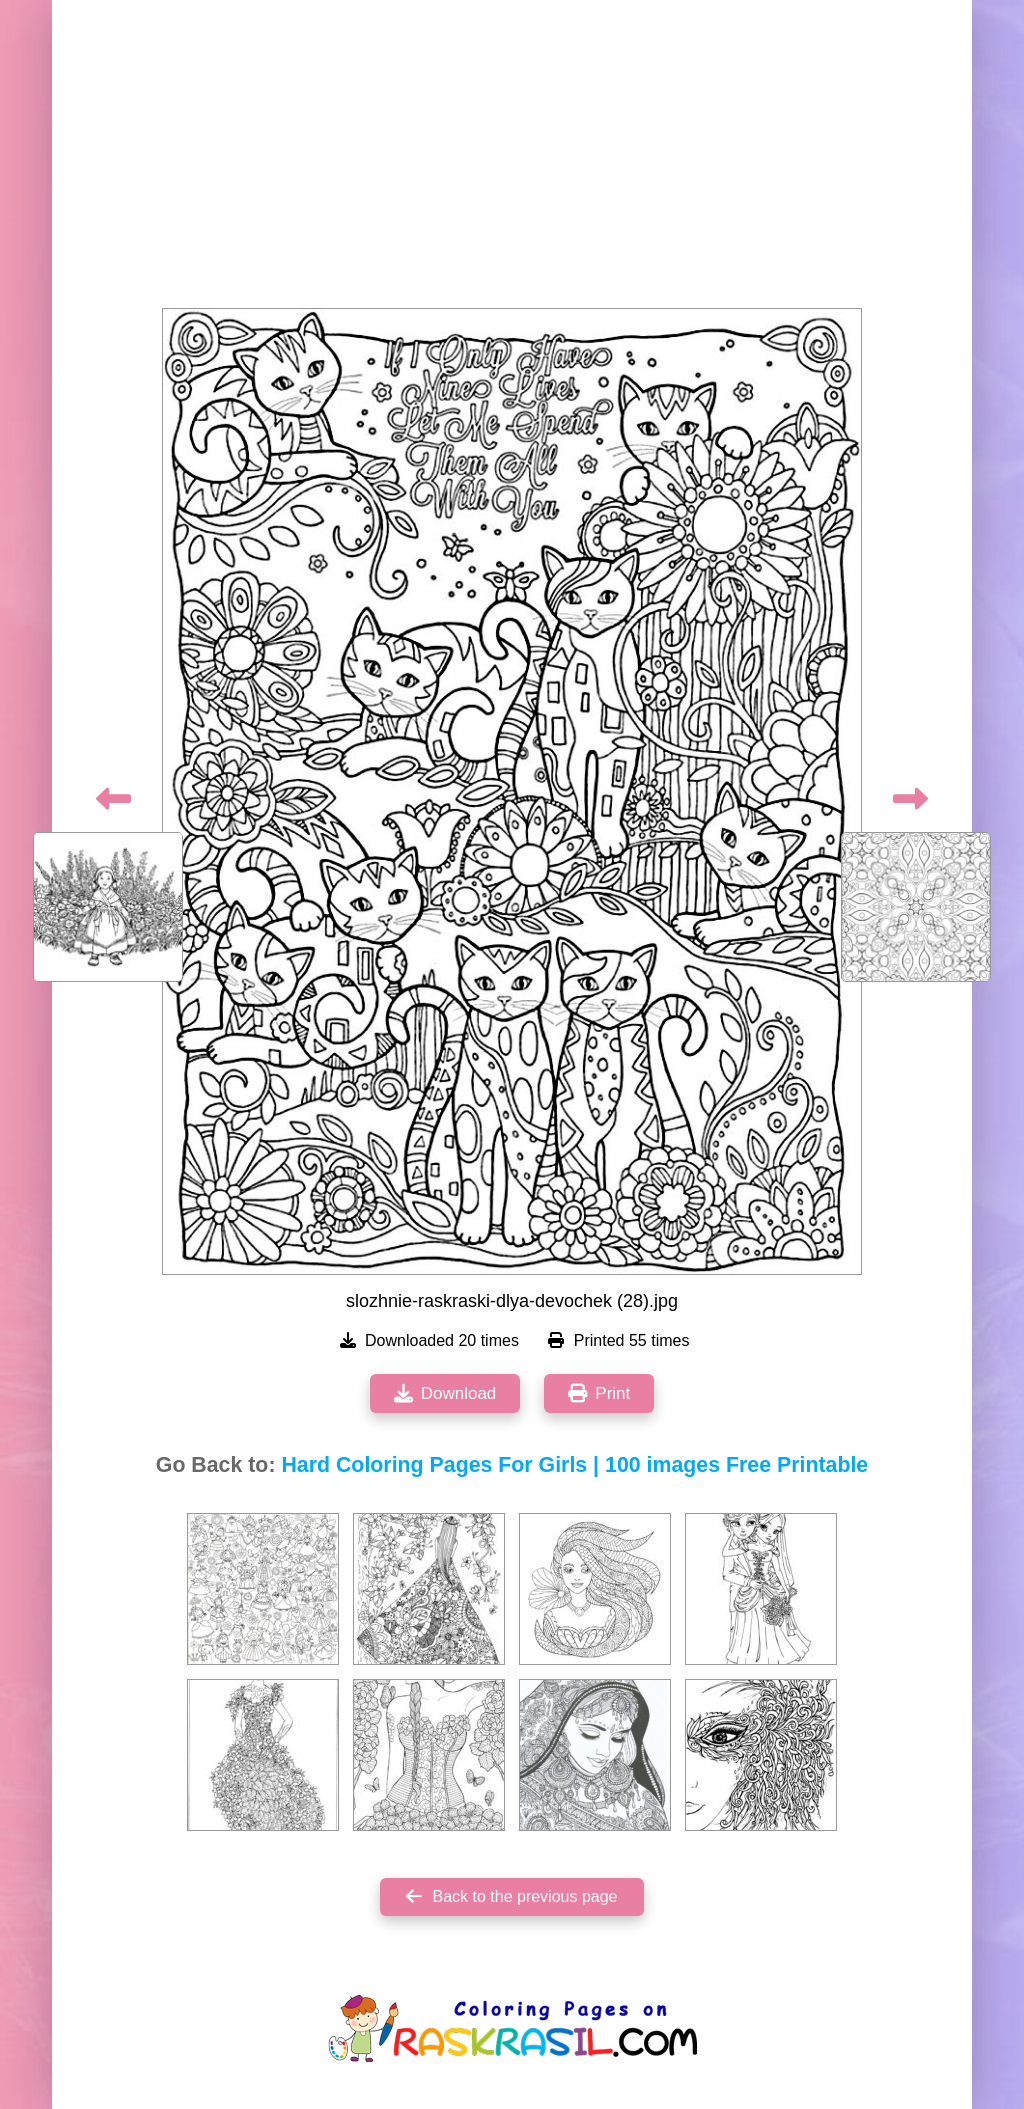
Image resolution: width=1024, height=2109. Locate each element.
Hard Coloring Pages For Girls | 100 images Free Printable (574, 1465)
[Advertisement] (512, 160)
